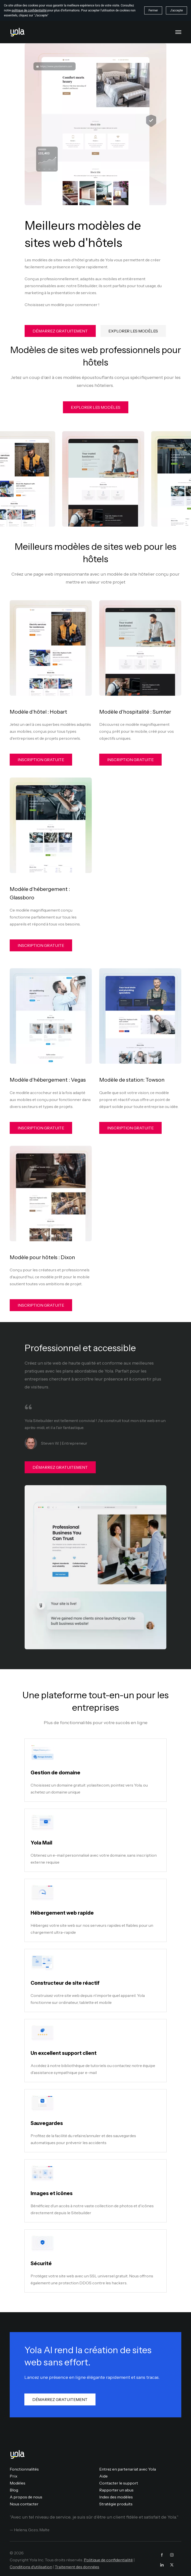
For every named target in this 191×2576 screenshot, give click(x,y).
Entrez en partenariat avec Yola (127, 2469)
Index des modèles (116, 2496)
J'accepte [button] (176, 10)
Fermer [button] (153, 10)
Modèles (17, 2483)
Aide (103, 2476)
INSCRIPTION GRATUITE (41, 759)
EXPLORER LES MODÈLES (133, 330)
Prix (13, 2476)
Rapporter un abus (116, 2489)
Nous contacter (24, 2503)
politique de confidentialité (29, 10)
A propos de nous (26, 2496)
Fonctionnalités (24, 2469)
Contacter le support (118, 2483)
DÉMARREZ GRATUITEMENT (60, 330)
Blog (14, 2489)
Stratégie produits (116, 2503)
